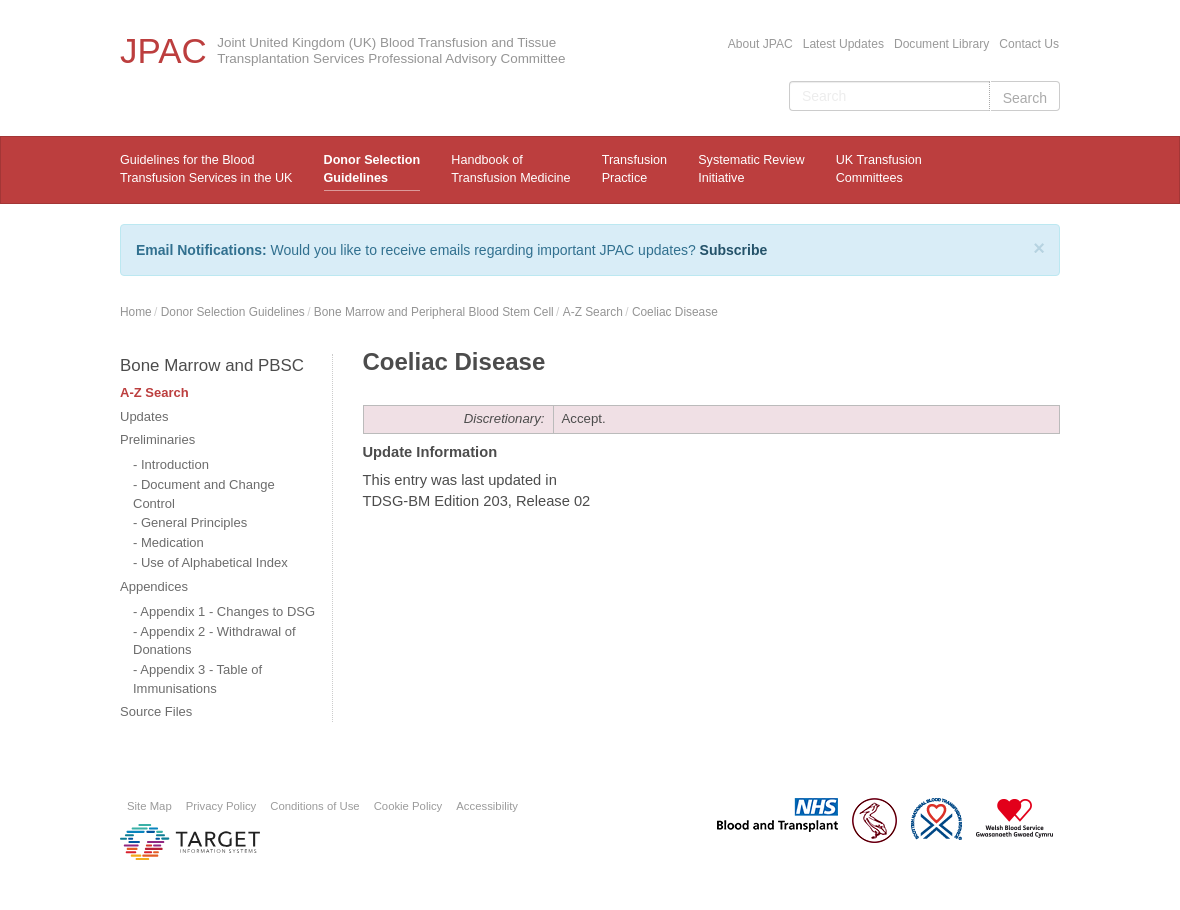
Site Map (149, 806)
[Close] (1039, 248)
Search (1025, 98)
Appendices (154, 586)
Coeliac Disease (675, 312)
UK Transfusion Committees (879, 169)
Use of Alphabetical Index (214, 562)
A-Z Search (593, 312)
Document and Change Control (204, 494)
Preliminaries (157, 439)
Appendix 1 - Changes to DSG (227, 611)
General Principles (194, 522)
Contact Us (1029, 44)
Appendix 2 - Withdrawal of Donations (214, 641)
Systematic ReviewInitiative (751, 169)
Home (136, 312)
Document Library (941, 44)
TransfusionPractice (634, 169)
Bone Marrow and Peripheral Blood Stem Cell (434, 312)
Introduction (175, 464)
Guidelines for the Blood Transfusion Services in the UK (206, 169)
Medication (172, 542)
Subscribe (734, 250)
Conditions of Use (314, 806)
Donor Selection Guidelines (372, 169)
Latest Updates (843, 44)
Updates (144, 416)
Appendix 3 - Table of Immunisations (197, 679)
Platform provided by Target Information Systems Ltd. (190, 842)
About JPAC (760, 44)
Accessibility (487, 806)
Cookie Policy (408, 806)
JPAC (163, 50)
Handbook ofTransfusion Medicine (510, 169)
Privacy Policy (221, 806)
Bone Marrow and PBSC (212, 365)
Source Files (156, 711)
